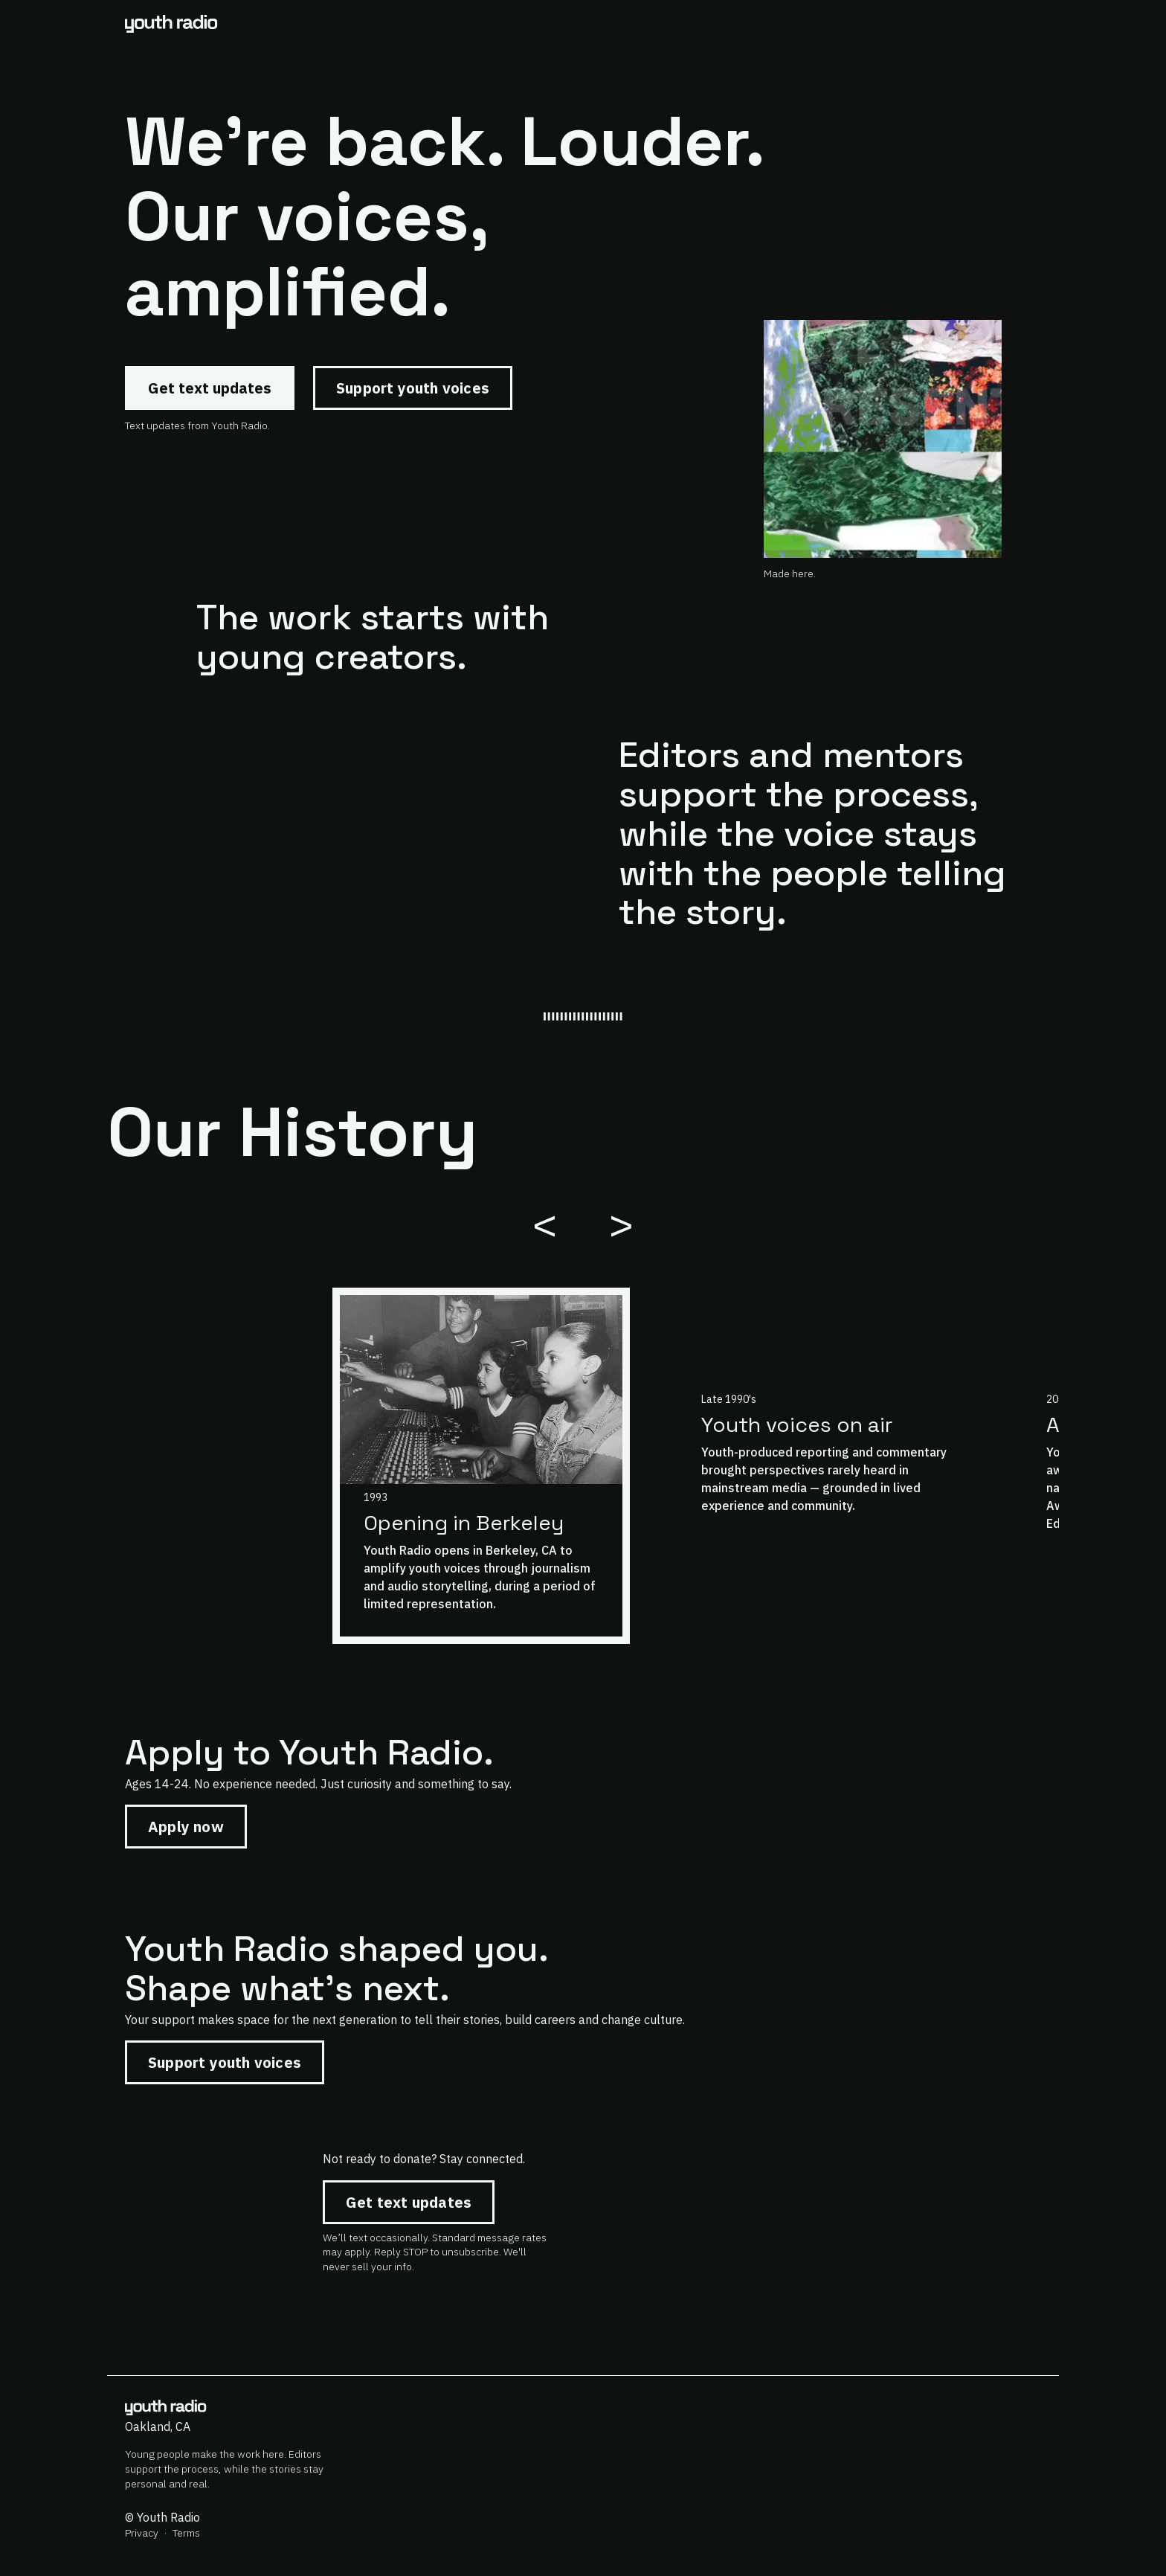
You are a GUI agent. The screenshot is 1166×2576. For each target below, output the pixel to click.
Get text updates (209, 388)
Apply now (186, 1827)
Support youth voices (412, 388)
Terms (186, 2533)
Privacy (141, 2533)
